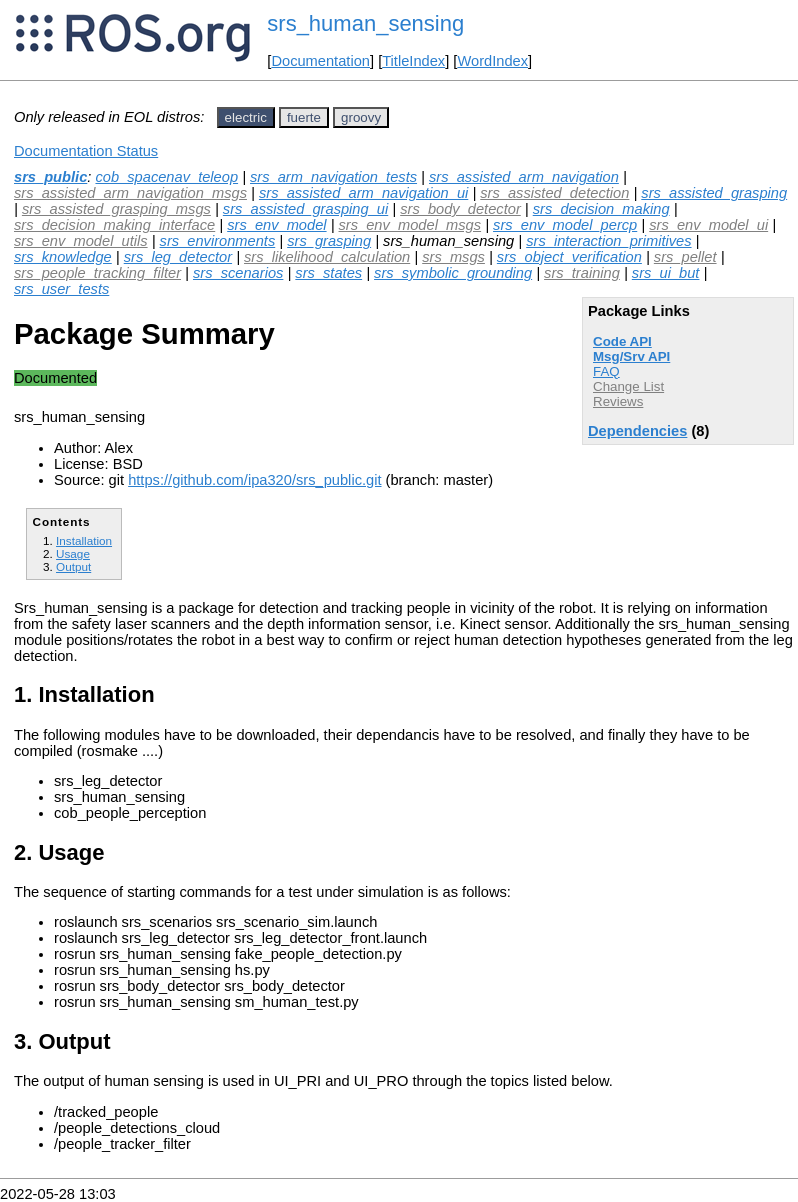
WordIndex (492, 61)
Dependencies (637, 431)
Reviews (618, 401)
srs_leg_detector (178, 257)
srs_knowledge (63, 257)
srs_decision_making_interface (114, 225)
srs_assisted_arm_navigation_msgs (130, 193)
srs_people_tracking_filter (97, 273)
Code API (622, 341)
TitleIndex (413, 61)
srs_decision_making (601, 209)
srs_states (328, 273)
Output (73, 566)
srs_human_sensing (365, 23)
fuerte (304, 117)
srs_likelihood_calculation (327, 257)
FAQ (606, 371)
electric (246, 117)
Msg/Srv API (631, 356)
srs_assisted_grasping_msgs (116, 209)
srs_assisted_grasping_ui (305, 209)
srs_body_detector (460, 209)
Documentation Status (86, 151)
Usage (73, 553)
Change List (628, 386)
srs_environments (218, 241)
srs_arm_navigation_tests (333, 177)
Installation (84, 540)
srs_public (50, 177)
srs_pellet (685, 257)
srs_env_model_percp (565, 225)
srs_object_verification (569, 257)
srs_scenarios (238, 273)
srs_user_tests (61, 289)
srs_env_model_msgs (410, 225)
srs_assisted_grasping (714, 193)
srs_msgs (453, 257)
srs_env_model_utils (81, 241)
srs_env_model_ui (708, 225)
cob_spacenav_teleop (166, 177)
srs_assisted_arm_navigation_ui (363, 193)
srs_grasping (329, 241)
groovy (361, 117)
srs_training (582, 273)
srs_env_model (276, 225)
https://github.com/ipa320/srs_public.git (254, 480)
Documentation (320, 61)
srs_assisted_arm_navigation (524, 177)
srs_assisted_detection (554, 193)
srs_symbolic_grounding (453, 273)
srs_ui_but (666, 273)
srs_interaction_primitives (608, 241)
